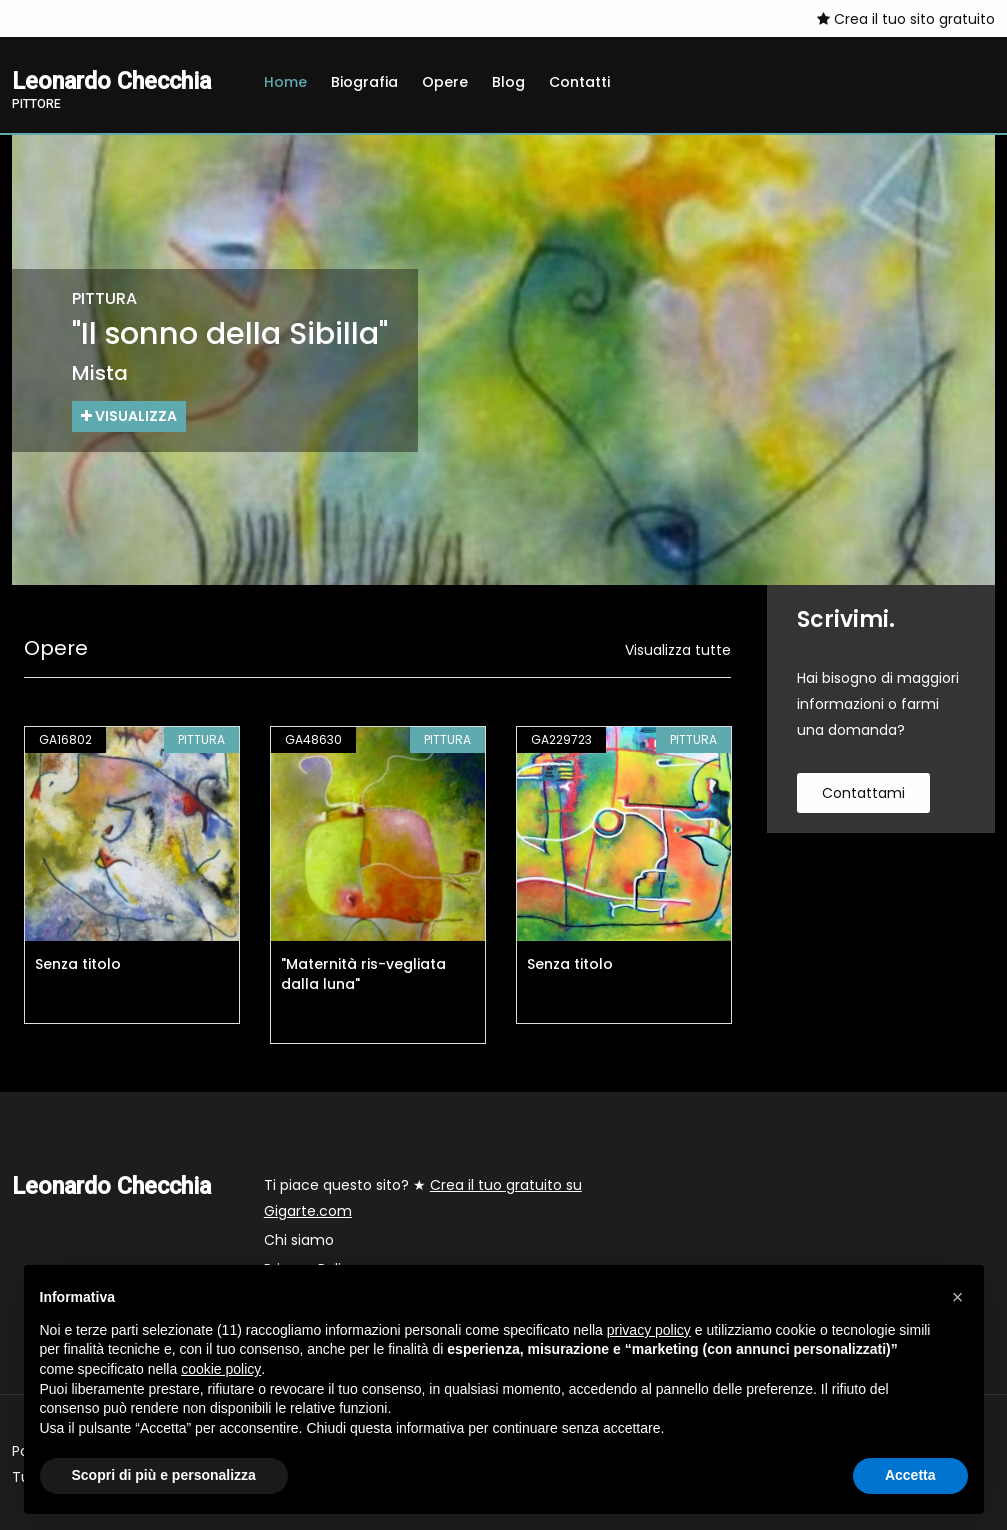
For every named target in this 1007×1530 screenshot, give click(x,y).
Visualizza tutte (678, 650)
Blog (508, 82)
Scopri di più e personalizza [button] (164, 1475)
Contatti (579, 82)
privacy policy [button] (649, 1330)
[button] (958, 1297)
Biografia (364, 82)
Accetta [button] (910, 1475)
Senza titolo (78, 964)
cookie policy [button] (221, 1369)
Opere (445, 82)
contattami (863, 793)
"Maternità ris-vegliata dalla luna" (363, 974)
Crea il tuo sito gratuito (906, 19)
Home (285, 82)
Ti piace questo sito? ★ (423, 1198)
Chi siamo (299, 1240)
